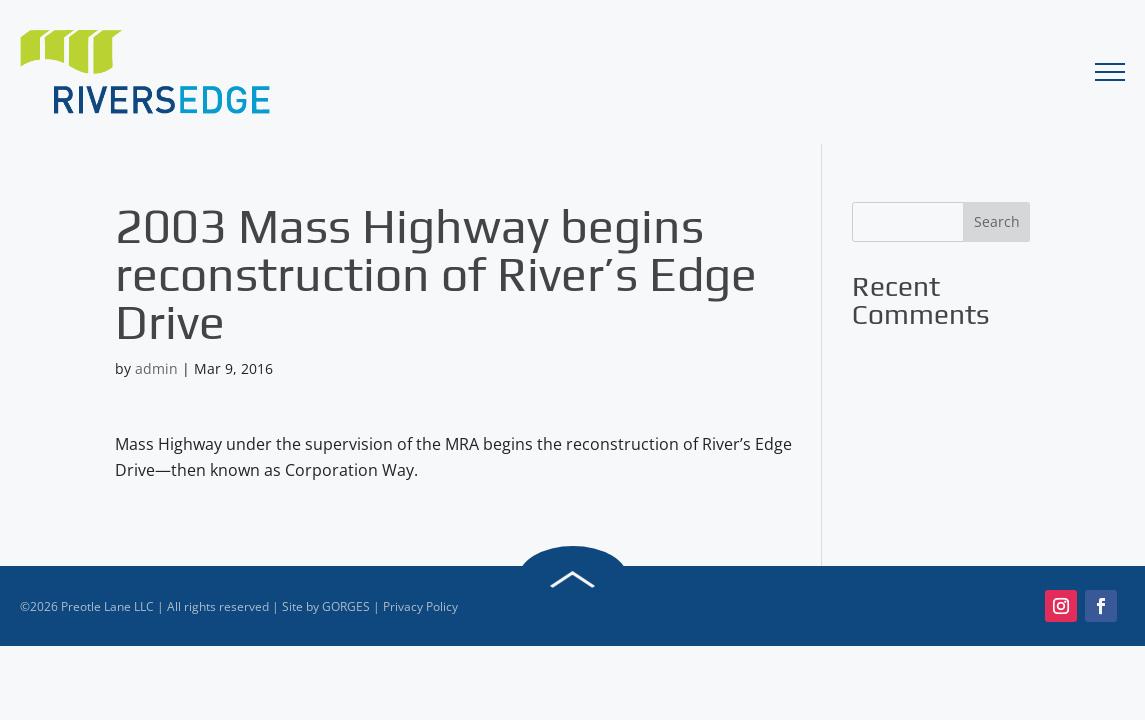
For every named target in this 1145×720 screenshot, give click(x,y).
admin (156, 368)
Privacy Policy (420, 606)
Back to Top (573, 579)
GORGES (346, 606)
